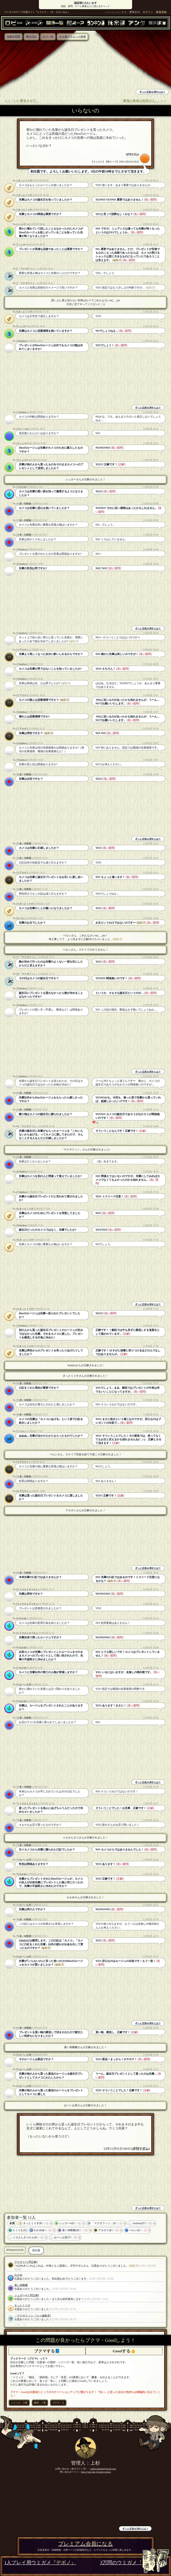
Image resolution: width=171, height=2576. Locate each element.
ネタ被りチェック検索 (72, 36)
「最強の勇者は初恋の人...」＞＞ (143, 101)
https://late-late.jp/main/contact (96, 2472)
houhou (23, 341)
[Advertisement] (44, 65)
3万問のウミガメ (133, 2562)
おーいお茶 (25, 1684)
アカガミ (24, 649)
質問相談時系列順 (15, 2250)
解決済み (31, 36)
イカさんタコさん (28, 1589)
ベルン (22, 918)
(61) (25, 1940)
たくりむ (24, 428)
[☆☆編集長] (43, 2315)
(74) (30, 1940)
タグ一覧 (48, 36)
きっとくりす (25, 180)
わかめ (22, 487)
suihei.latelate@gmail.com (103, 2468)
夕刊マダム (132, 154)
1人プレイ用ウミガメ (40, 2562)
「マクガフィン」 (27, 268)
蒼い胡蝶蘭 (25, 503)
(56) (21, 1940)
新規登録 (161, 12)
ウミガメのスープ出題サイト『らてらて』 (26, 12)
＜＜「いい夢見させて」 (21, 101)
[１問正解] (31, 2262)
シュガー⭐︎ (23, 224)
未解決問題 (13, 36)
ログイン (148, 12)
